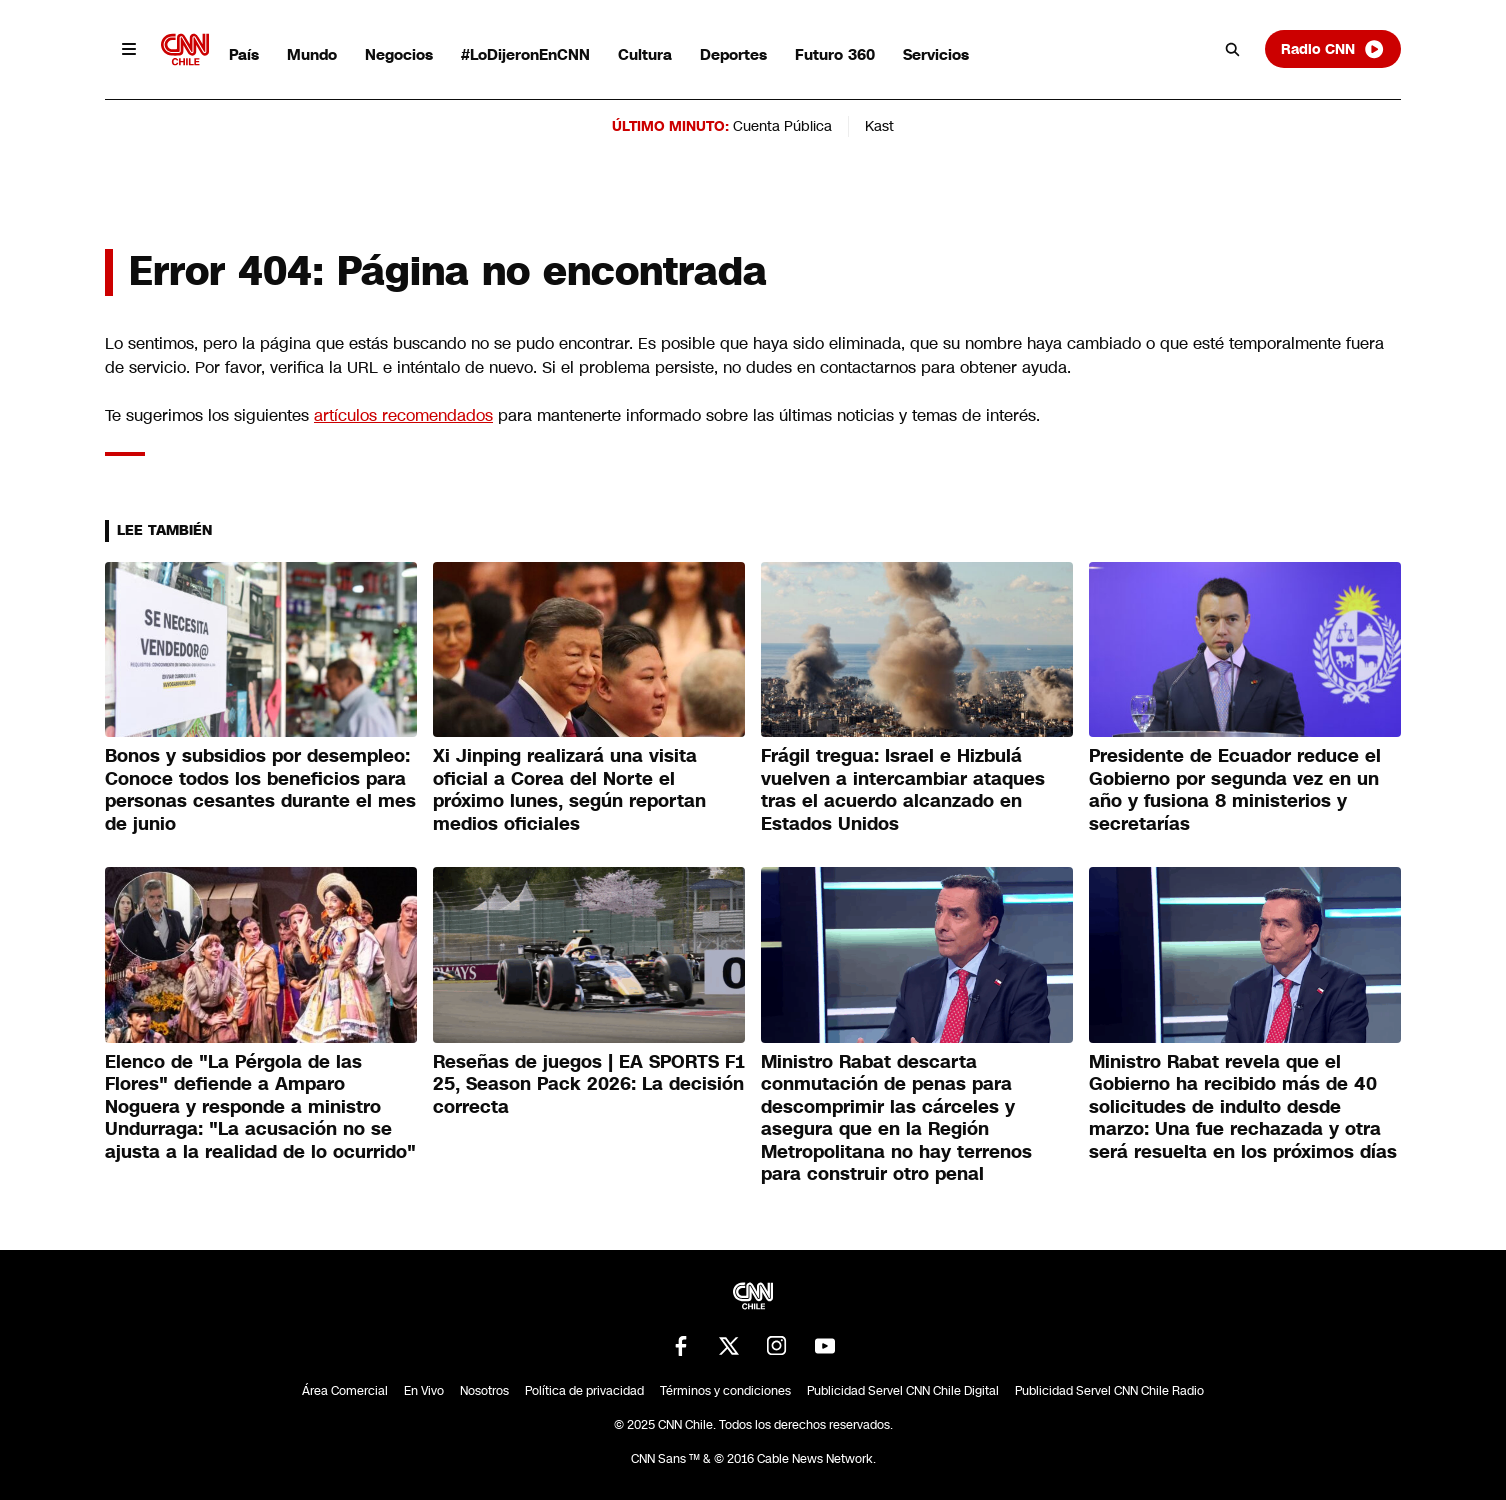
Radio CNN (1333, 49)
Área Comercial (345, 1391)
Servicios (936, 54)
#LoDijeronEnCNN (525, 54)
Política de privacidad (584, 1391)
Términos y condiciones (725, 1391)
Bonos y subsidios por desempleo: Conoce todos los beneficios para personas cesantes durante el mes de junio (260, 790)
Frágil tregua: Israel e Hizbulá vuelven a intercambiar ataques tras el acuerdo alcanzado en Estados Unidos (903, 790)
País (244, 54)
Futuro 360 (835, 54)
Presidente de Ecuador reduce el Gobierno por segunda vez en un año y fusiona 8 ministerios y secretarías (1235, 790)
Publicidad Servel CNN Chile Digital (903, 1391)
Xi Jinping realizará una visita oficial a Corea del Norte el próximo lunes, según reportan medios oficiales (569, 790)
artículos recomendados (403, 415)
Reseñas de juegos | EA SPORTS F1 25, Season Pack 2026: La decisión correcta (589, 1084)
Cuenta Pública (782, 126)
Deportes (733, 54)
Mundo (312, 54)
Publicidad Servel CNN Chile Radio (1109, 1391)
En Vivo (424, 1391)
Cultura (645, 54)
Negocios (399, 54)
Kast (879, 126)
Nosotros (484, 1391)
